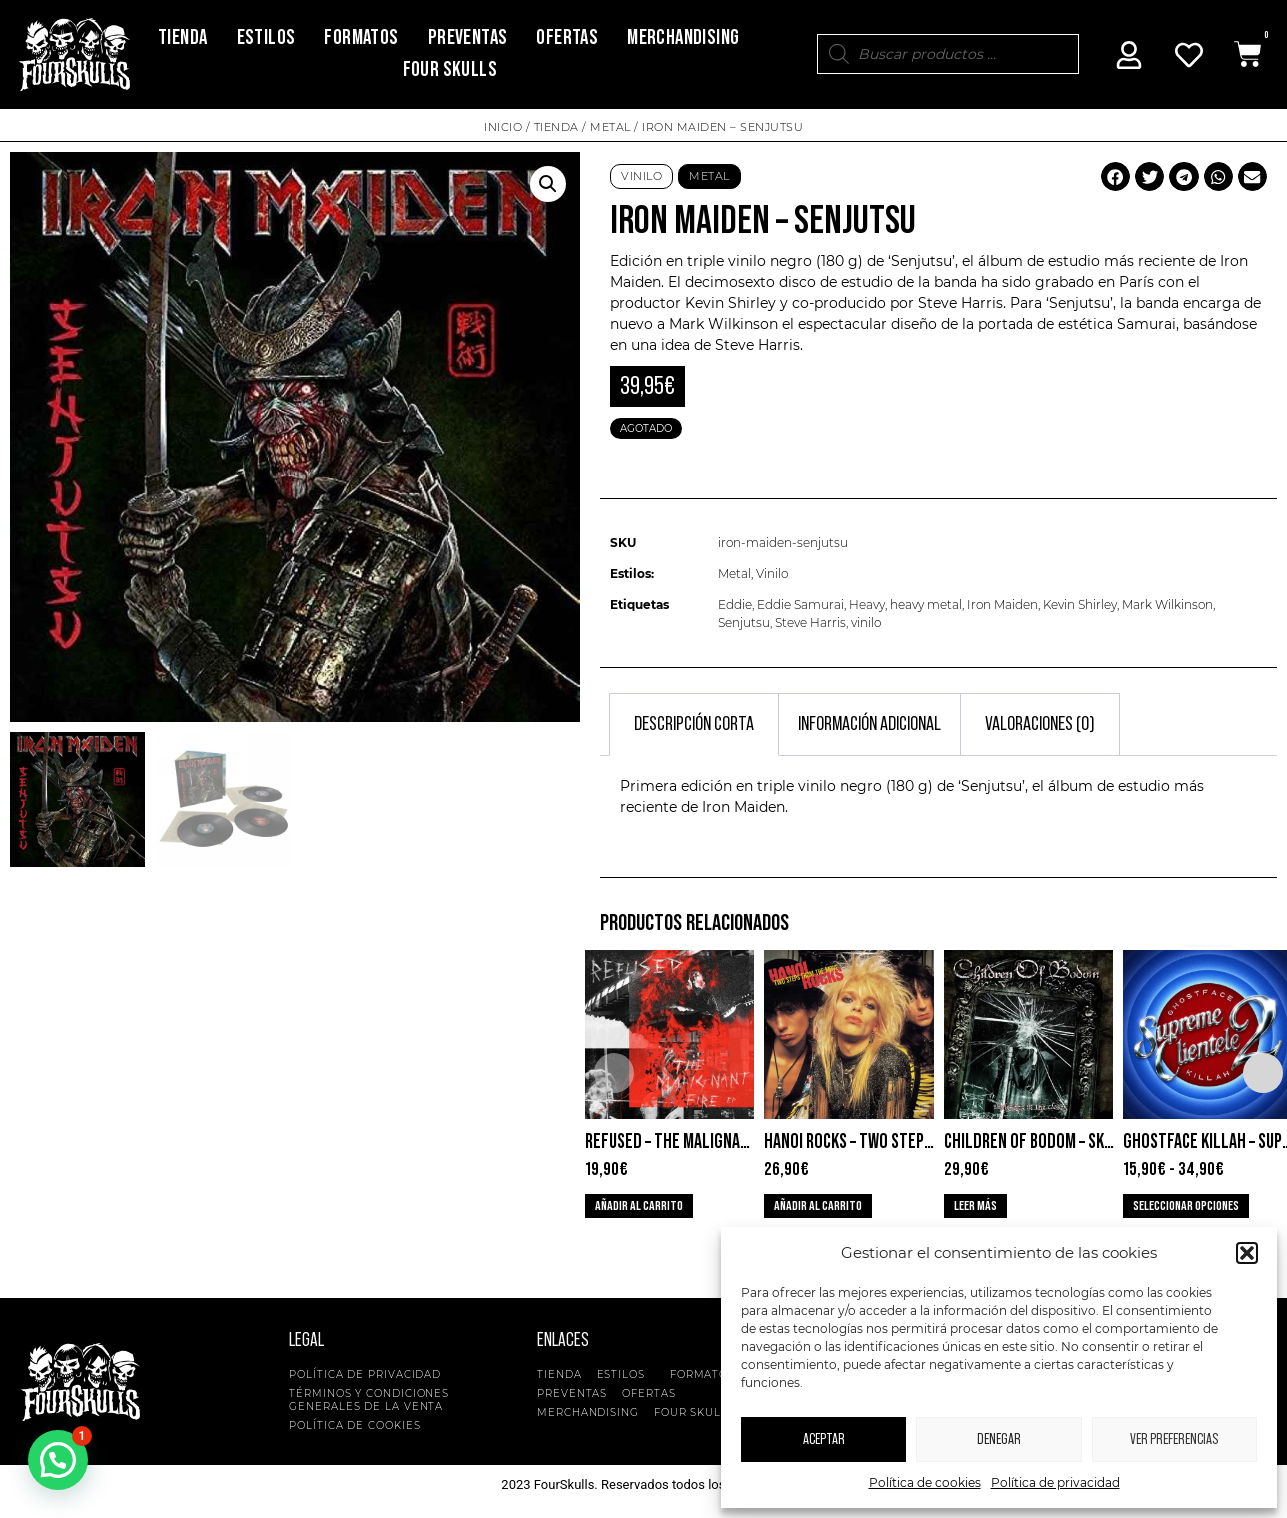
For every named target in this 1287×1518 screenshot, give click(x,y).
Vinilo (641, 176)
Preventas (468, 37)
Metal (610, 127)
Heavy (867, 604)
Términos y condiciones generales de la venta (369, 1400)
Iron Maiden (1002, 604)
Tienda (182, 37)
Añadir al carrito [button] (639, 1206)
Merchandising (683, 37)
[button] (1247, 1253)
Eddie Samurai (800, 604)
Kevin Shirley (1080, 604)
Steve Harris (810, 622)
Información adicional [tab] (869, 724)
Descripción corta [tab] (694, 724)
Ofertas (567, 37)
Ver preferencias (1174, 1439)
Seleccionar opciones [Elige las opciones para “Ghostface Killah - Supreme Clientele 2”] (1186, 1206)
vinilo (866, 622)
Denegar (999, 1439)
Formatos (361, 37)
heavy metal (926, 604)
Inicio (503, 127)
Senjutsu (744, 622)
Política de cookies (925, 1482)
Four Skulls (450, 69)
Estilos (266, 37)
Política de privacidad (1055, 1482)
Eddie (735, 604)
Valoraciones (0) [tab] (1040, 724)
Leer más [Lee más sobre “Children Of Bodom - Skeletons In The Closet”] (975, 1206)
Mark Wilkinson (1167, 604)
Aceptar (824, 1439)
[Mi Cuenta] (1129, 55)
